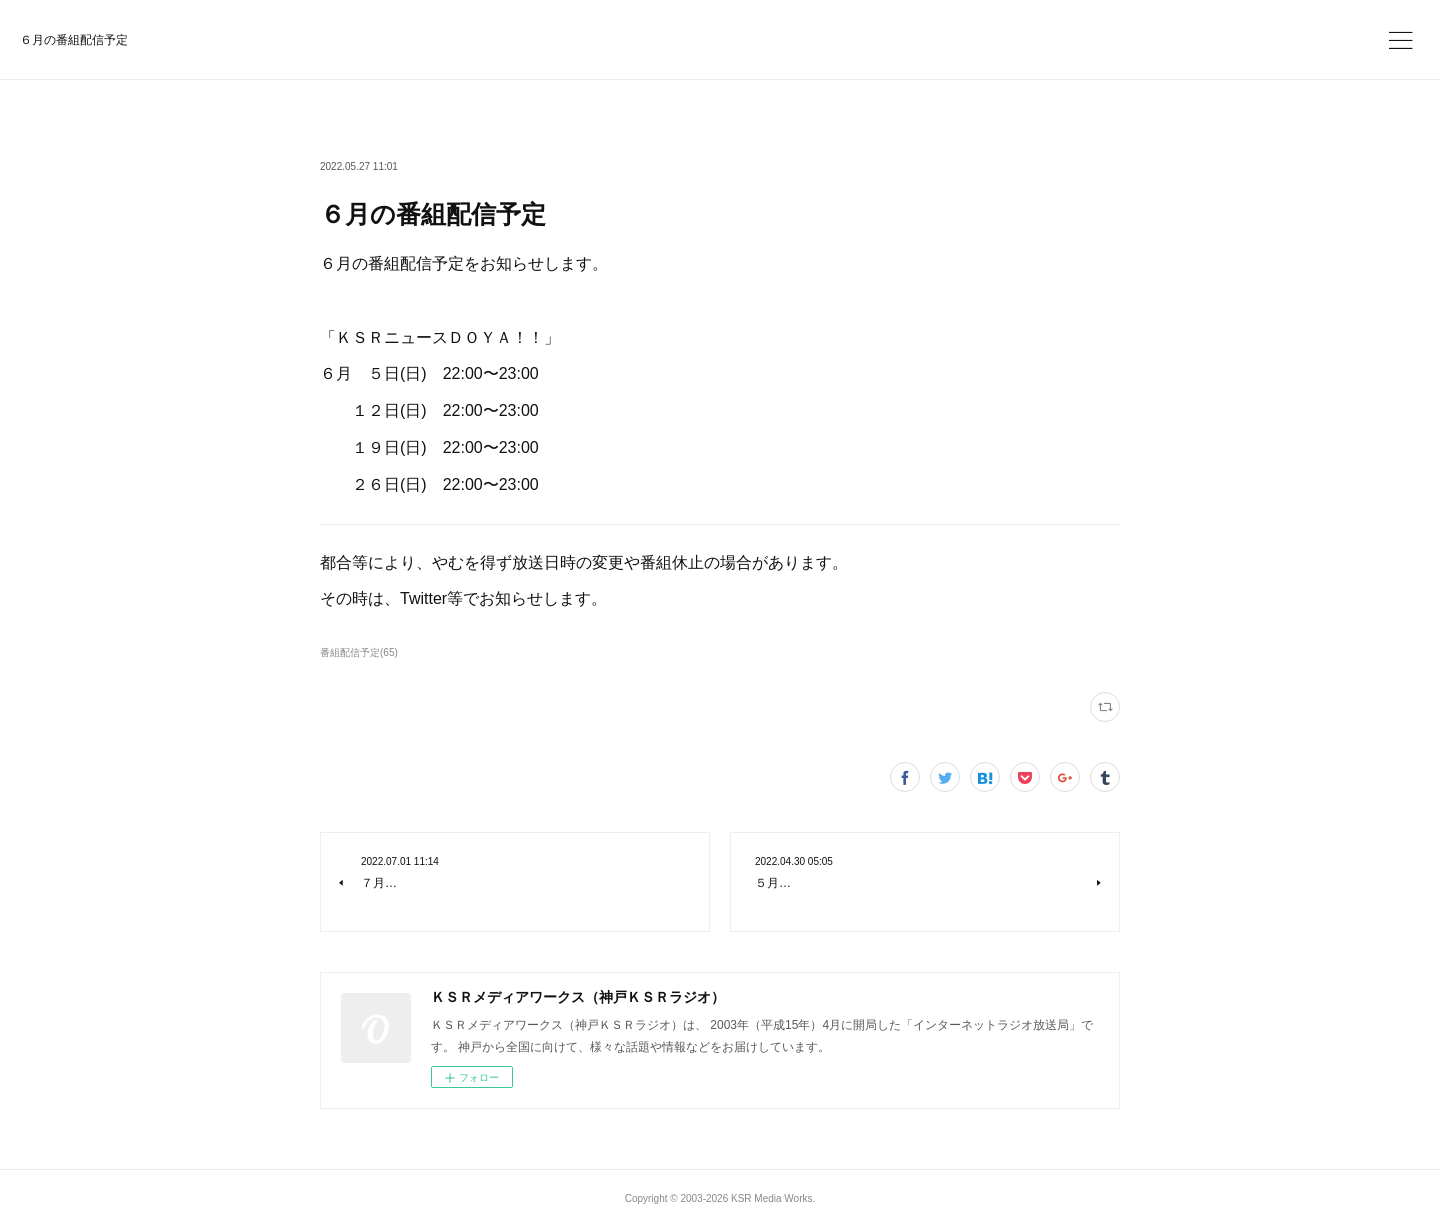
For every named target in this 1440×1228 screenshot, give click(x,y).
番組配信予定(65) (359, 652)
